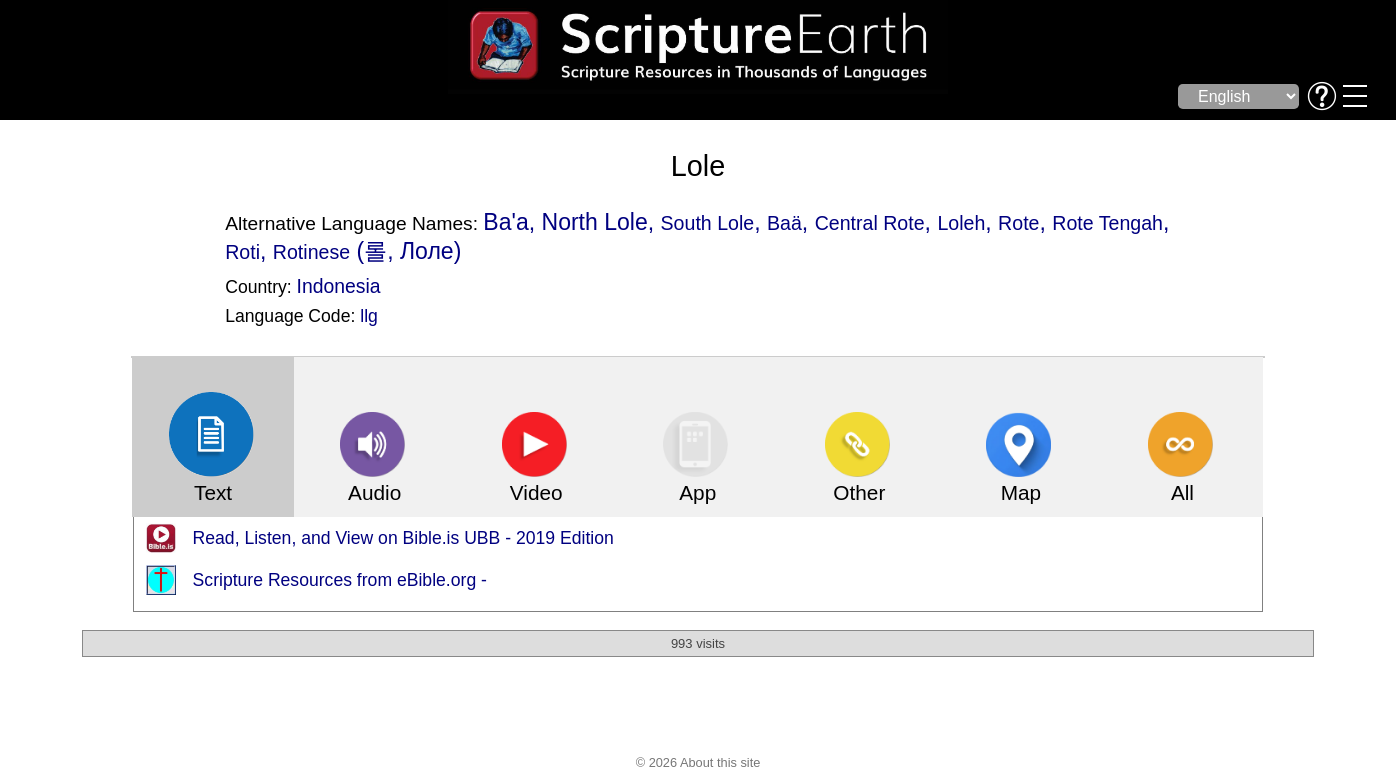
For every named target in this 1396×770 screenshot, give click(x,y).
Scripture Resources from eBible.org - (340, 580)
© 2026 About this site (698, 762)
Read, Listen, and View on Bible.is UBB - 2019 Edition (403, 538)
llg (369, 316)
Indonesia (339, 286)
